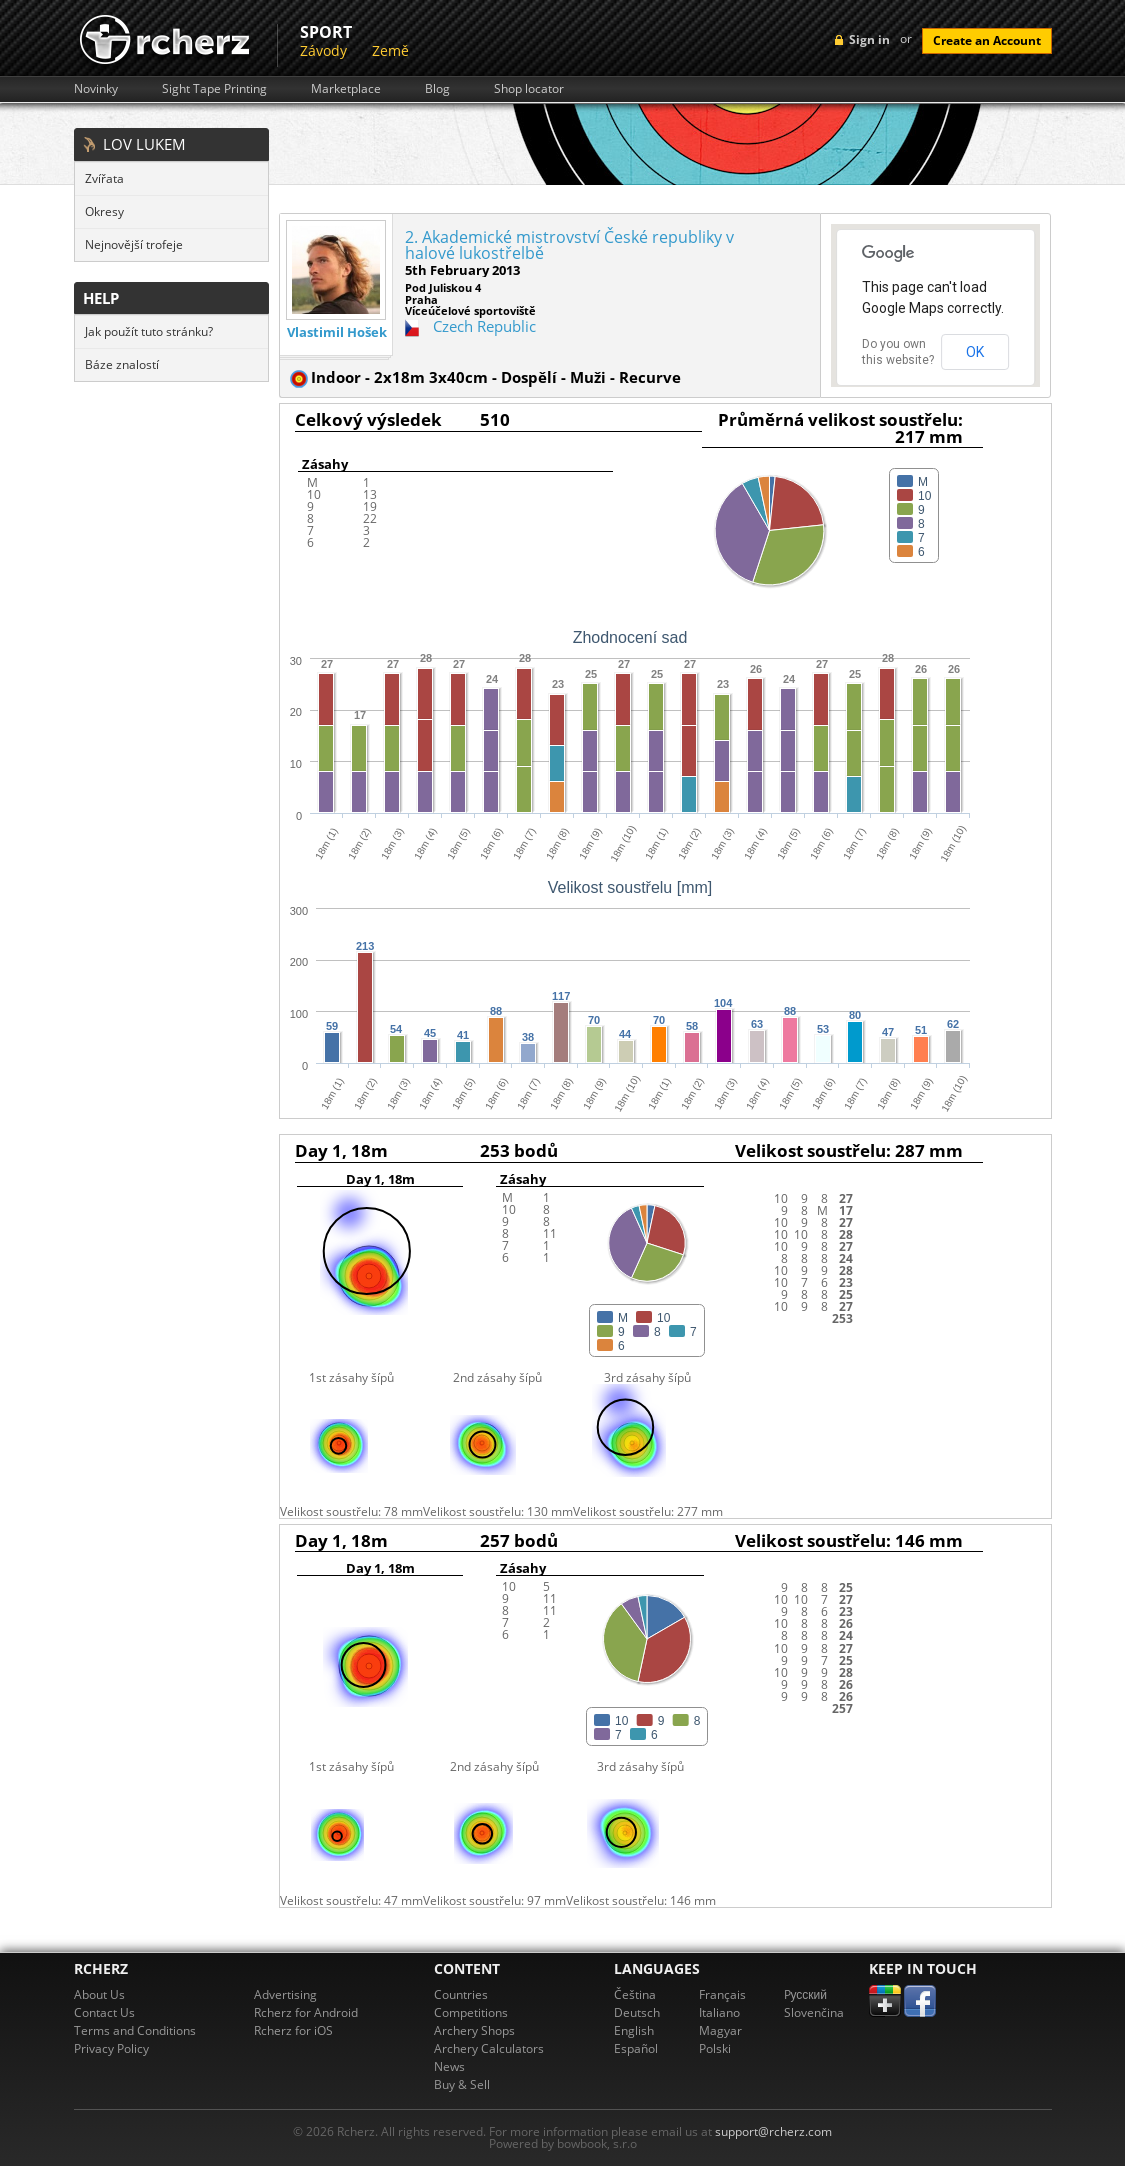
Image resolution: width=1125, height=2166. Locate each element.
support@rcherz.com (773, 2131)
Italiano (719, 2012)
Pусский (806, 1994)
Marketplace (346, 89)
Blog (437, 89)
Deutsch (637, 2012)
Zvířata (104, 178)
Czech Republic (484, 326)
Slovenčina (814, 2012)
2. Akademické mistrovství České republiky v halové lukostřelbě (569, 245)
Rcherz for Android (306, 2012)
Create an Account (987, 40)
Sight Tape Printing (214, 89)
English (634, 2030)
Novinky (96, 89)
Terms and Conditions (135, 2030)
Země (390, 50)
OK (975, 352)
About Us (99, 1994)
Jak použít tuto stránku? (149, 331)
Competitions (471, 2012)
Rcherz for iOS (293, 2030)
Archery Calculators (489, 2048)
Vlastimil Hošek (337, 332)
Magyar (720, 2030)
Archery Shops (474, 2030)
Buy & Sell (462, 2084)
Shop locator (529, 89)
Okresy (104, 211)
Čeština (635, 1994)
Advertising (285, 1994)
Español (636, 2048)
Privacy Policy (111, 2048)
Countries (461, 1994)
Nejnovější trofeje (134, 244)
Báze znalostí (122, 364)
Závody (323, 50)
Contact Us (104, 2012)
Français (722, 1994)
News (449, 2066)
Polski (715, 2048)
